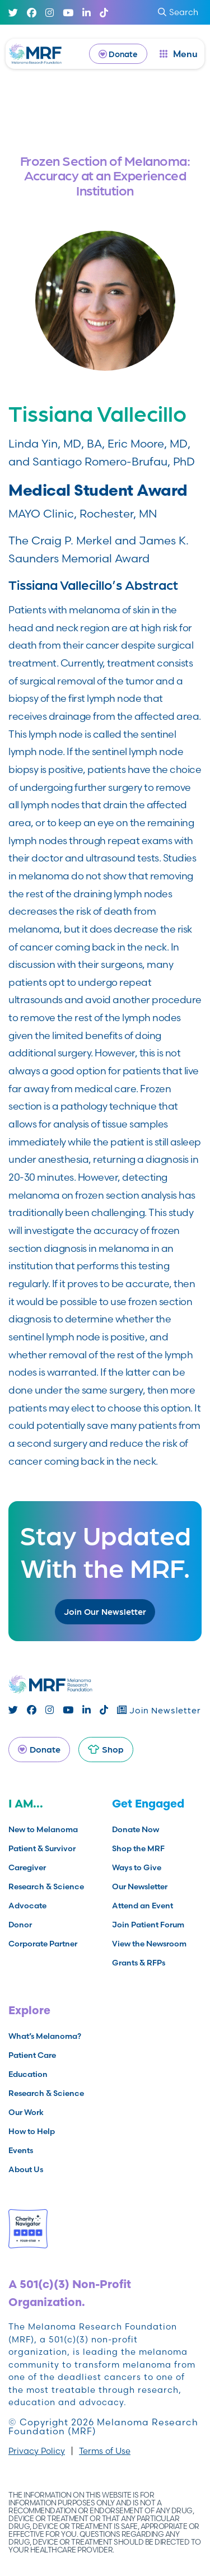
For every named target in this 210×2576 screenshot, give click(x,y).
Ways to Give (136, 1867)
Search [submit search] (178, 12)
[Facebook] (31, 12)
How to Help (31, 2131)
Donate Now (135, 1829)
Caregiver (27, 1867)
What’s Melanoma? (44, 2036)
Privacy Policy (36, 2450)
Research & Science (46, 1886)
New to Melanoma (43, 1829)
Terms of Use (104, 2450)
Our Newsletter (139, 1886)
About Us (25, 2169)
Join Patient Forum (148, 1925)
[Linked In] (86, 12)
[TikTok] (104, 12)
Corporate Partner (42, 1944)
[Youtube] (68, 12)
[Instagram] (49, 12)
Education (28, 2074)
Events (20, 2150)
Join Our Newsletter (105, 1611)
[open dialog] (178, 53)
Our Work (26, 2112)
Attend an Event (142, 1905)
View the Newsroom (149, 1944)
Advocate (27, 1905)
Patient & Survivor (42, 1848)
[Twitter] (13, 12)
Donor (20, 1925)
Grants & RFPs (138, 1963)
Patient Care (32, 2055)
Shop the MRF (138, 1848)
